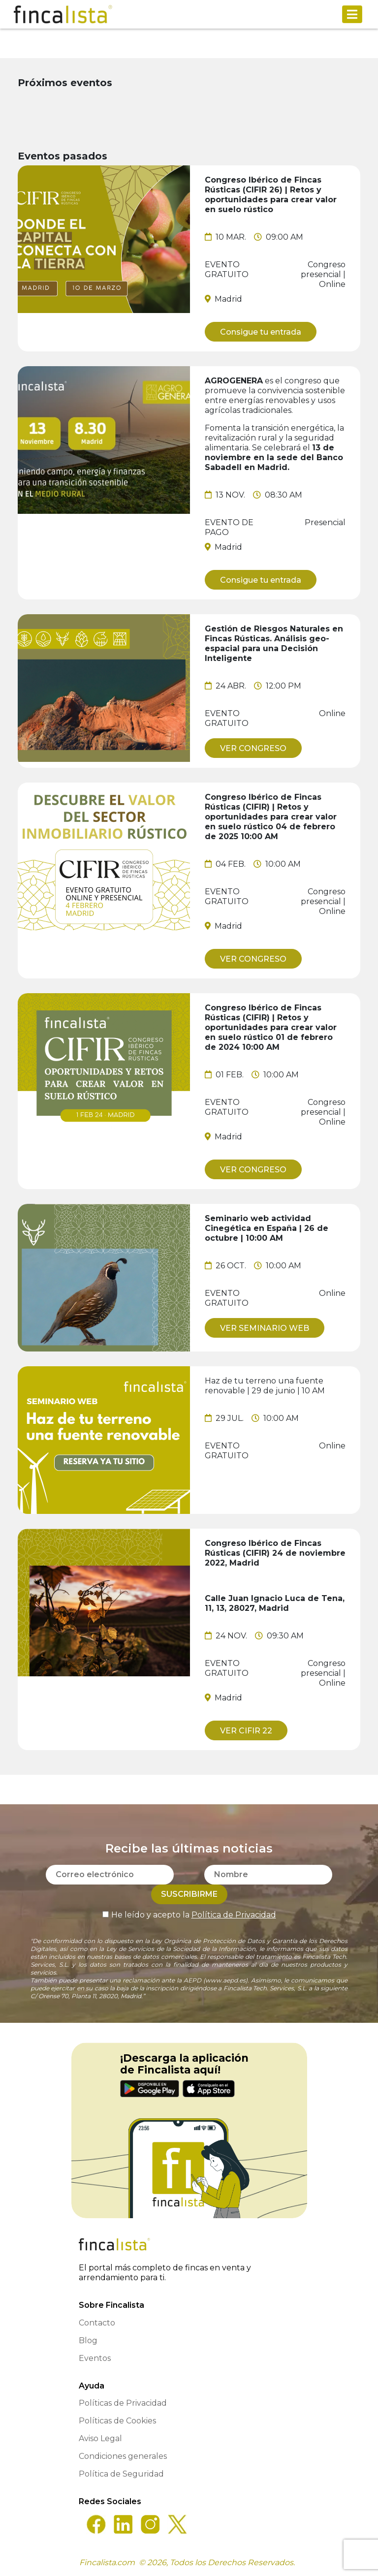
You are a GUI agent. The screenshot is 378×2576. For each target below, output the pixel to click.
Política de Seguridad (121, 2474)
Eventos (95, 2358)
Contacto (97, 2322)
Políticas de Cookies (117, 2420)
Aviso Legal (100, 2438)
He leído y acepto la (189, 1914)
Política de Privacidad (233, 1914)
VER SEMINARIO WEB (264, 1328)
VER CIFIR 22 (246, 1730)
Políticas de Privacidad (123, 2403)
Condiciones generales (123, 2456)
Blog (88, 2340)
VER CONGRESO (253, 748)
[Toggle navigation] (352, 14)
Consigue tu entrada (260, 332)
